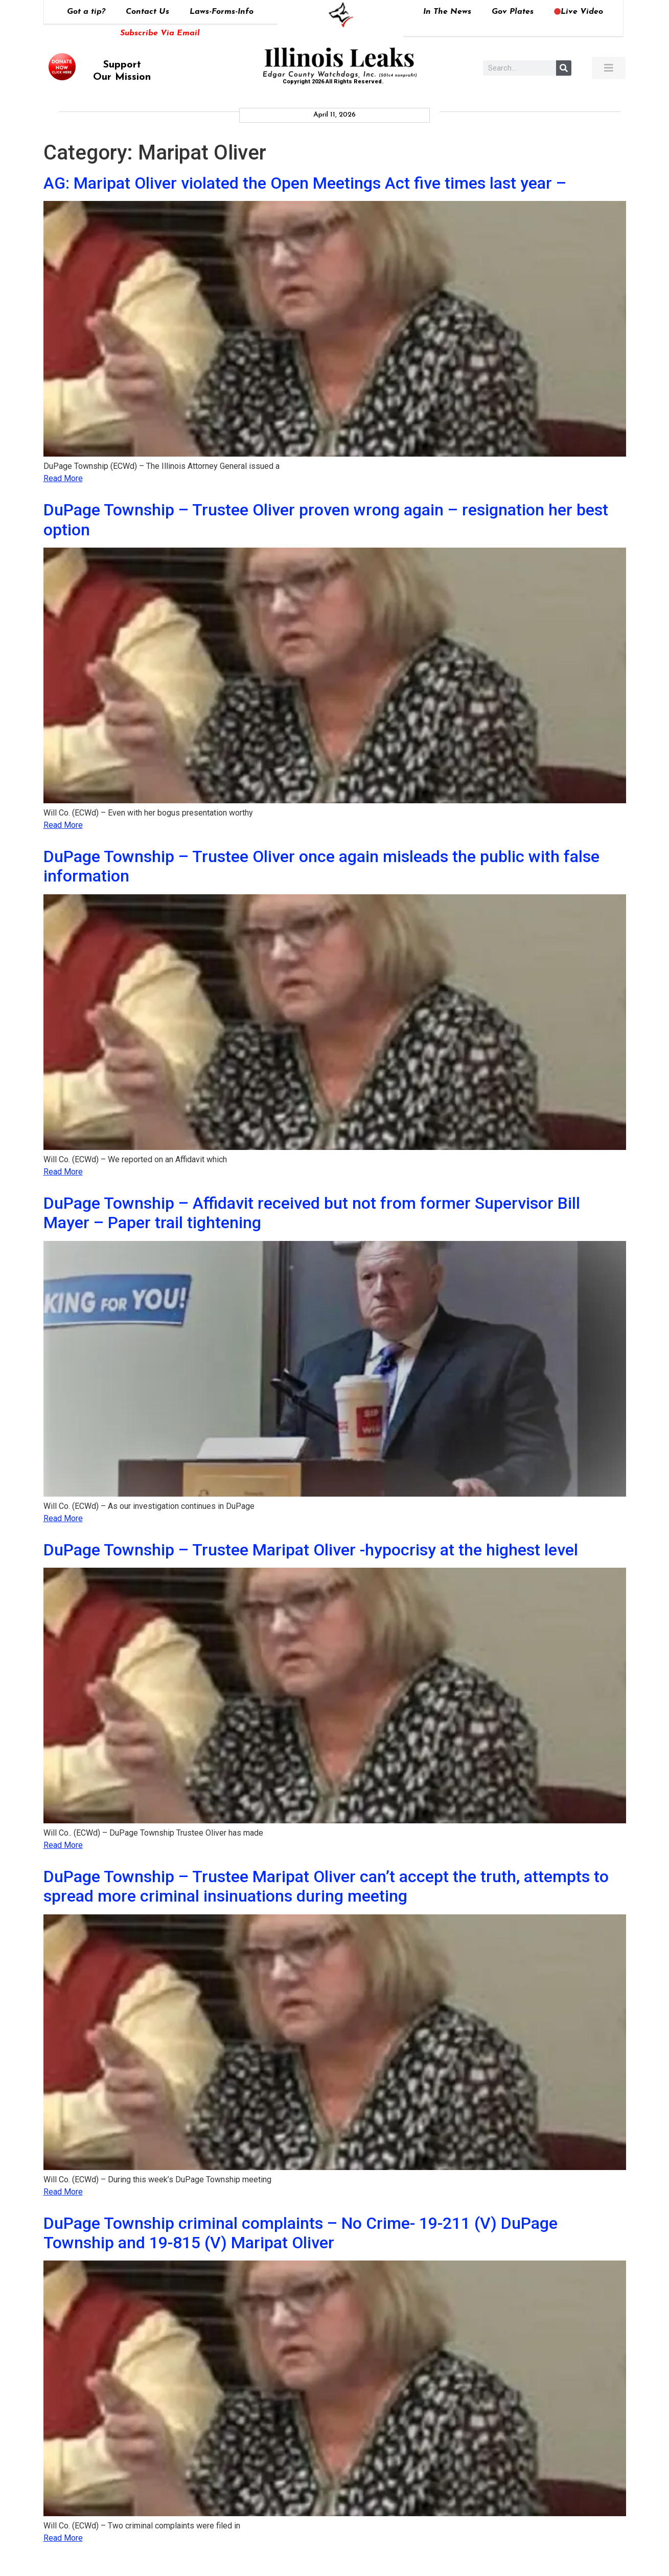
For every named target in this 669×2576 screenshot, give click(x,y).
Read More (63, 478)
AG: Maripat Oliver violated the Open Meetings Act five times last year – (304, 183)
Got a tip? (86, 12)
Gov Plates (513, 12)
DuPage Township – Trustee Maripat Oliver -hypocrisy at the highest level (310, 1550)
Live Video (578, 12)
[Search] (563, 68)
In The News (447, 12)
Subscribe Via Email (160, 33)
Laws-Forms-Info (221, 12)
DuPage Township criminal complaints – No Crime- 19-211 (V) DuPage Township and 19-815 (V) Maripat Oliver (300, 2232)
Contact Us (147, 12)
